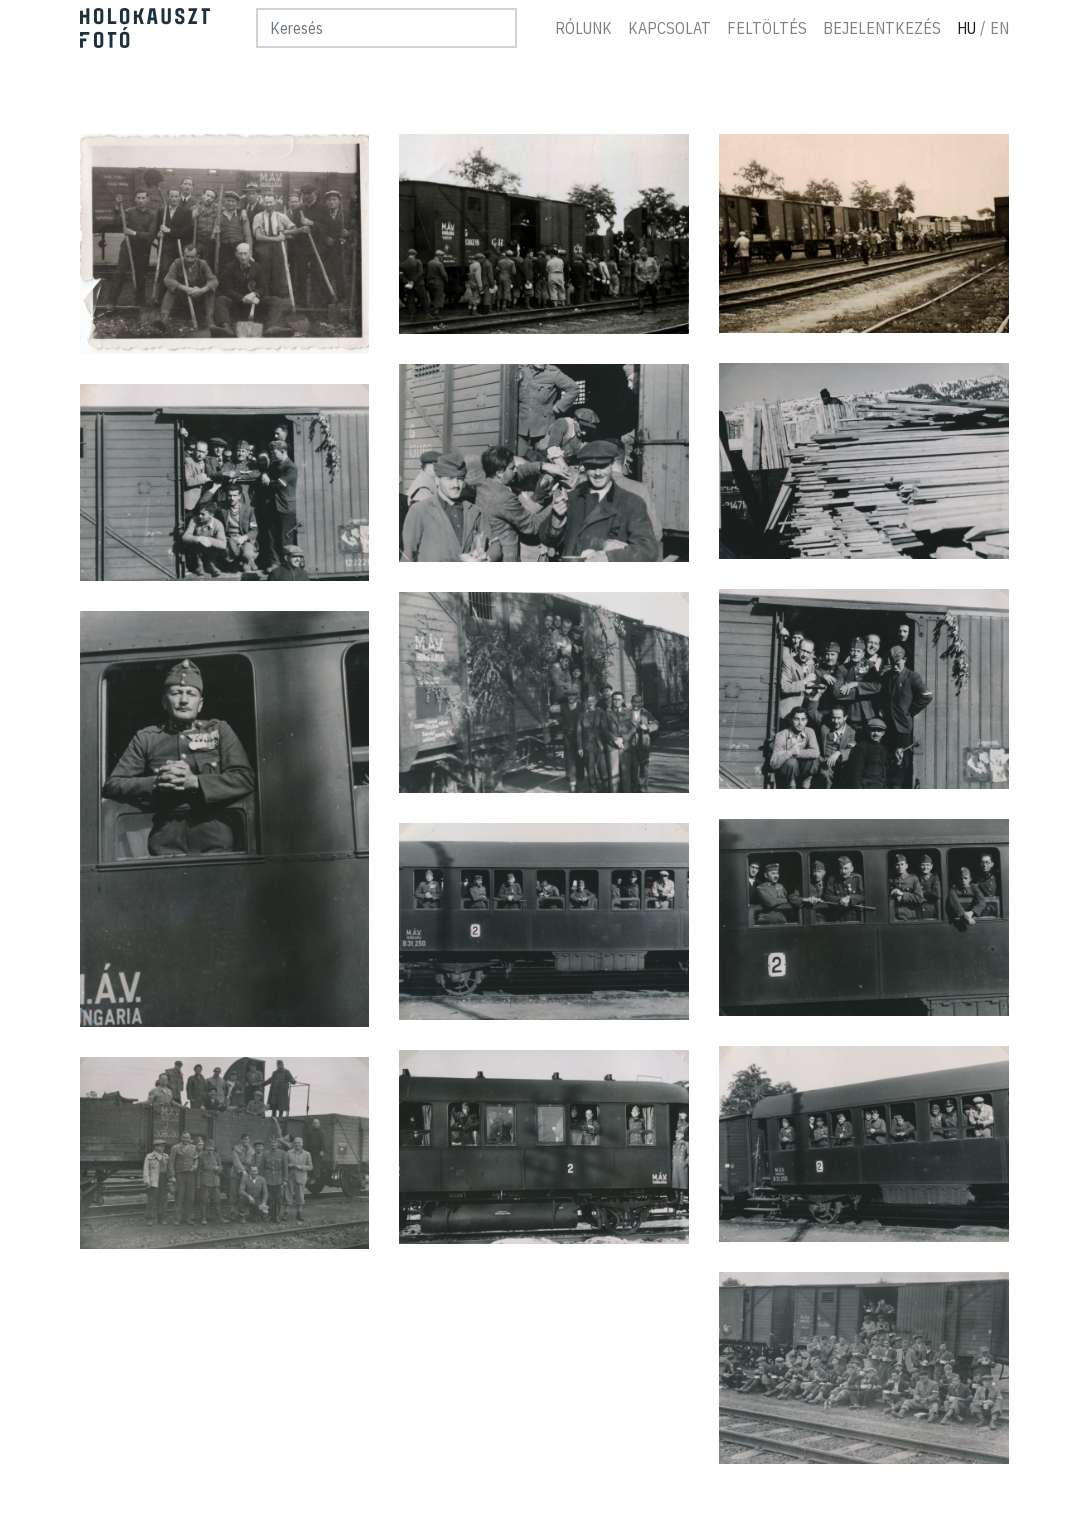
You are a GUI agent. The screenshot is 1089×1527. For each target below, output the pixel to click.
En (1000, 28)
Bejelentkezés (883, 28)
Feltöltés (768, 28)
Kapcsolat (670, 28)
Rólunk (584, 28)
